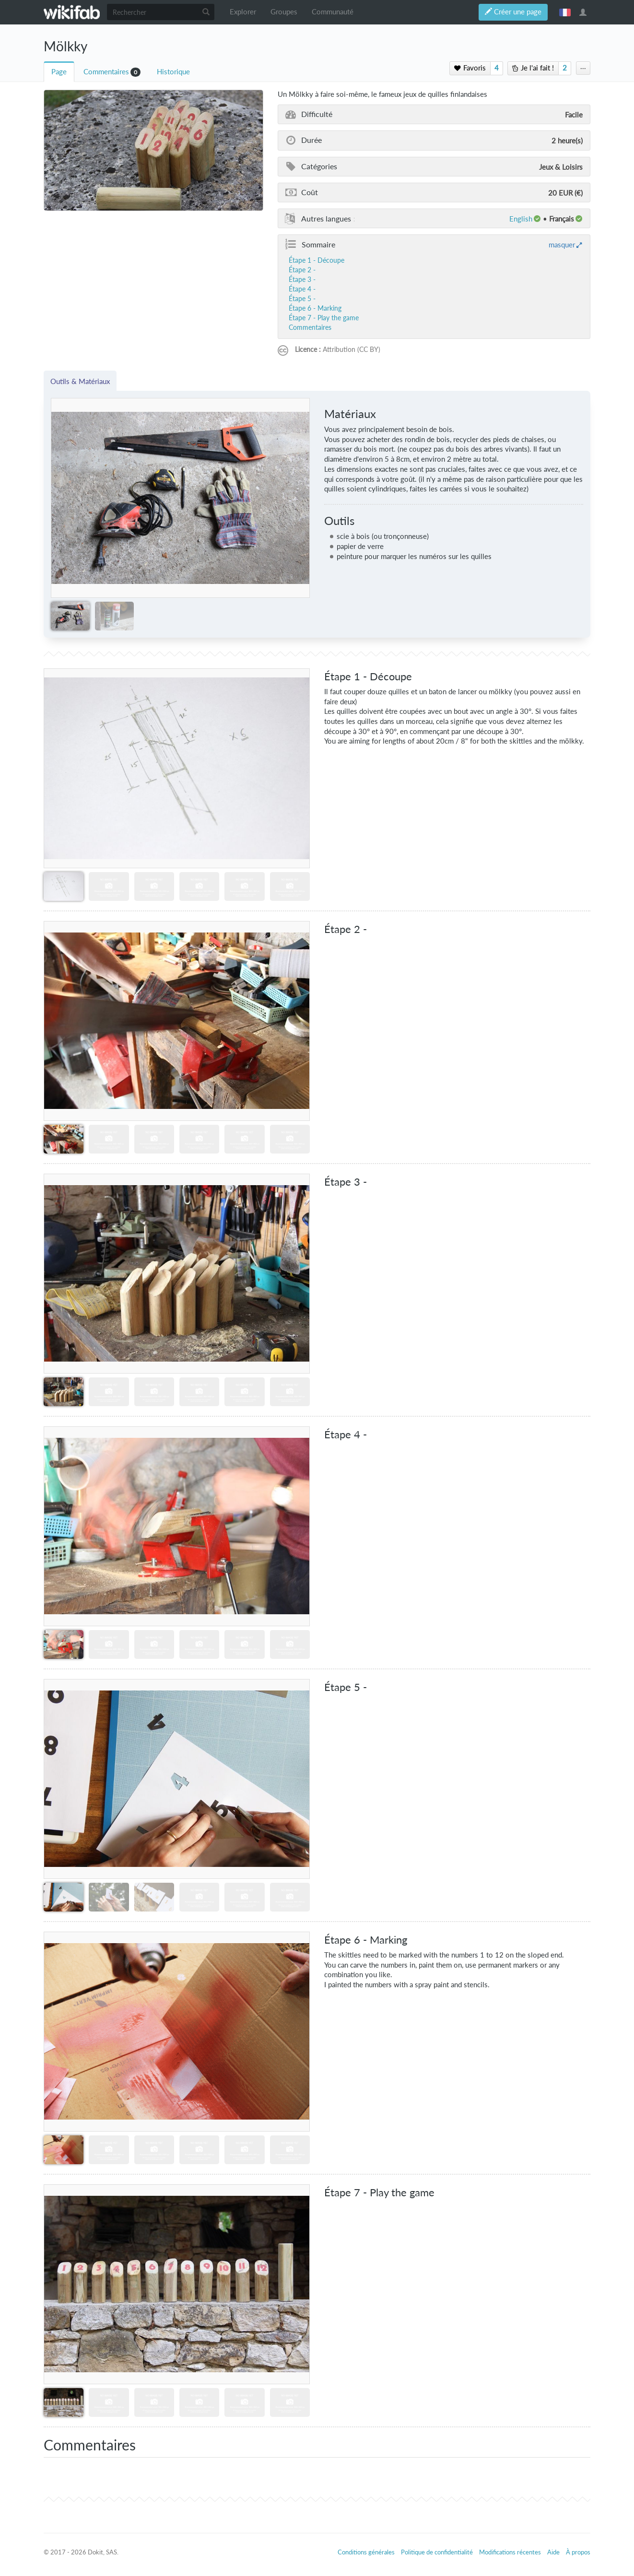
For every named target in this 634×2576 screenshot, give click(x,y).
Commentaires (106, 72)
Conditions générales (366, 2552)
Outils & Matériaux (80, 381)
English (520, 218)
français (565, 12)
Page (59, 72)
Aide (553, 2552)
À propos (578, 2552)
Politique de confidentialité (437, 2552)
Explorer (243, 12)
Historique (173, 72)
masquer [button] (562, 244)
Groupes (283, 12)
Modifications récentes (510, 2552)
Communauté (332, 12)
